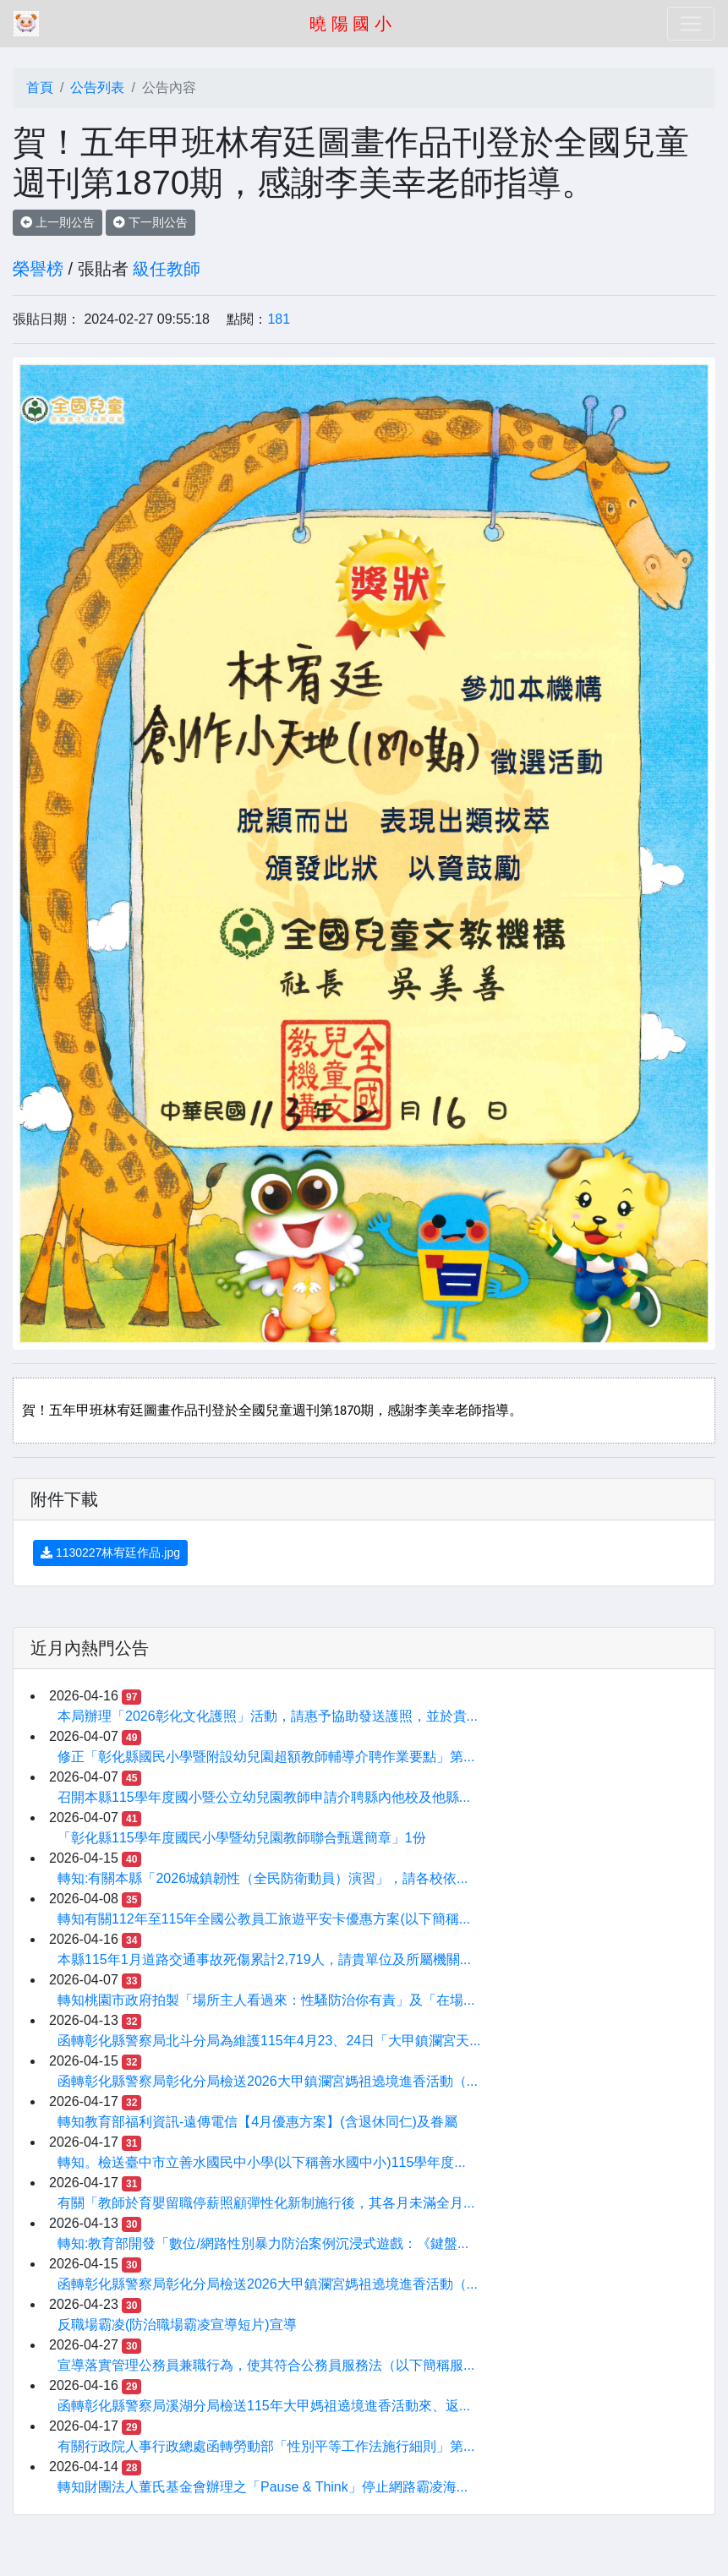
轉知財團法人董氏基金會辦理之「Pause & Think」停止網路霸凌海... (262, 2487)
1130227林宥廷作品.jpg (110, 1552)
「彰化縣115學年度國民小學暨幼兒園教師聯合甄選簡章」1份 (241, 1838)
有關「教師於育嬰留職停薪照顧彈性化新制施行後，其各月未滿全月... (265, 2203)
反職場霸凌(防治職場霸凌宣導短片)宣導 (177, 2324)
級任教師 (166, 268)
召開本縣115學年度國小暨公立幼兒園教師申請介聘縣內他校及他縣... (263, 1797)
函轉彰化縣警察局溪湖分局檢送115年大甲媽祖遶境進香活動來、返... (263, 2406)
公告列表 (97, 87)
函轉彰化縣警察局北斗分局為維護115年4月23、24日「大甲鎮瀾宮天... (269, 2040)
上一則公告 (57, 222)
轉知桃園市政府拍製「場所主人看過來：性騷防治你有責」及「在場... (265, 2000)
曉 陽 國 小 (350, 23)
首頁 (39, 87)
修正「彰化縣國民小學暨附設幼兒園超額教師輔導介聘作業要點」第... (265, 1756)
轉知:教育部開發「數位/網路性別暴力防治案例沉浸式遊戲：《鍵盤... (262, 2243)
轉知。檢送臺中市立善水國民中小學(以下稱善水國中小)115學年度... (261, 2162)
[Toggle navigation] (690, 24)
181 (278, 319)
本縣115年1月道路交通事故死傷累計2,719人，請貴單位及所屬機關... (264, 1959)
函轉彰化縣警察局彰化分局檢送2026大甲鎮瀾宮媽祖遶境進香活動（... (267, 2081)
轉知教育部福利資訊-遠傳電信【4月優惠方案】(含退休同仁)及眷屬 (257, 2122)
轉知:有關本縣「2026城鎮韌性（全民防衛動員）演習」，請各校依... (262, 1878)
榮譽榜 (38, 268)
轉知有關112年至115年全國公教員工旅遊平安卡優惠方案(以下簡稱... (263, 1919)
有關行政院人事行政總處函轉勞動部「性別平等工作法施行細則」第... (265, 2446)
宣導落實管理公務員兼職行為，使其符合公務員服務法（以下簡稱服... (265, 2365)
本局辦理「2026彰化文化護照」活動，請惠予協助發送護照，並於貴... (267, 1716)
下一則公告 (150, 222)
